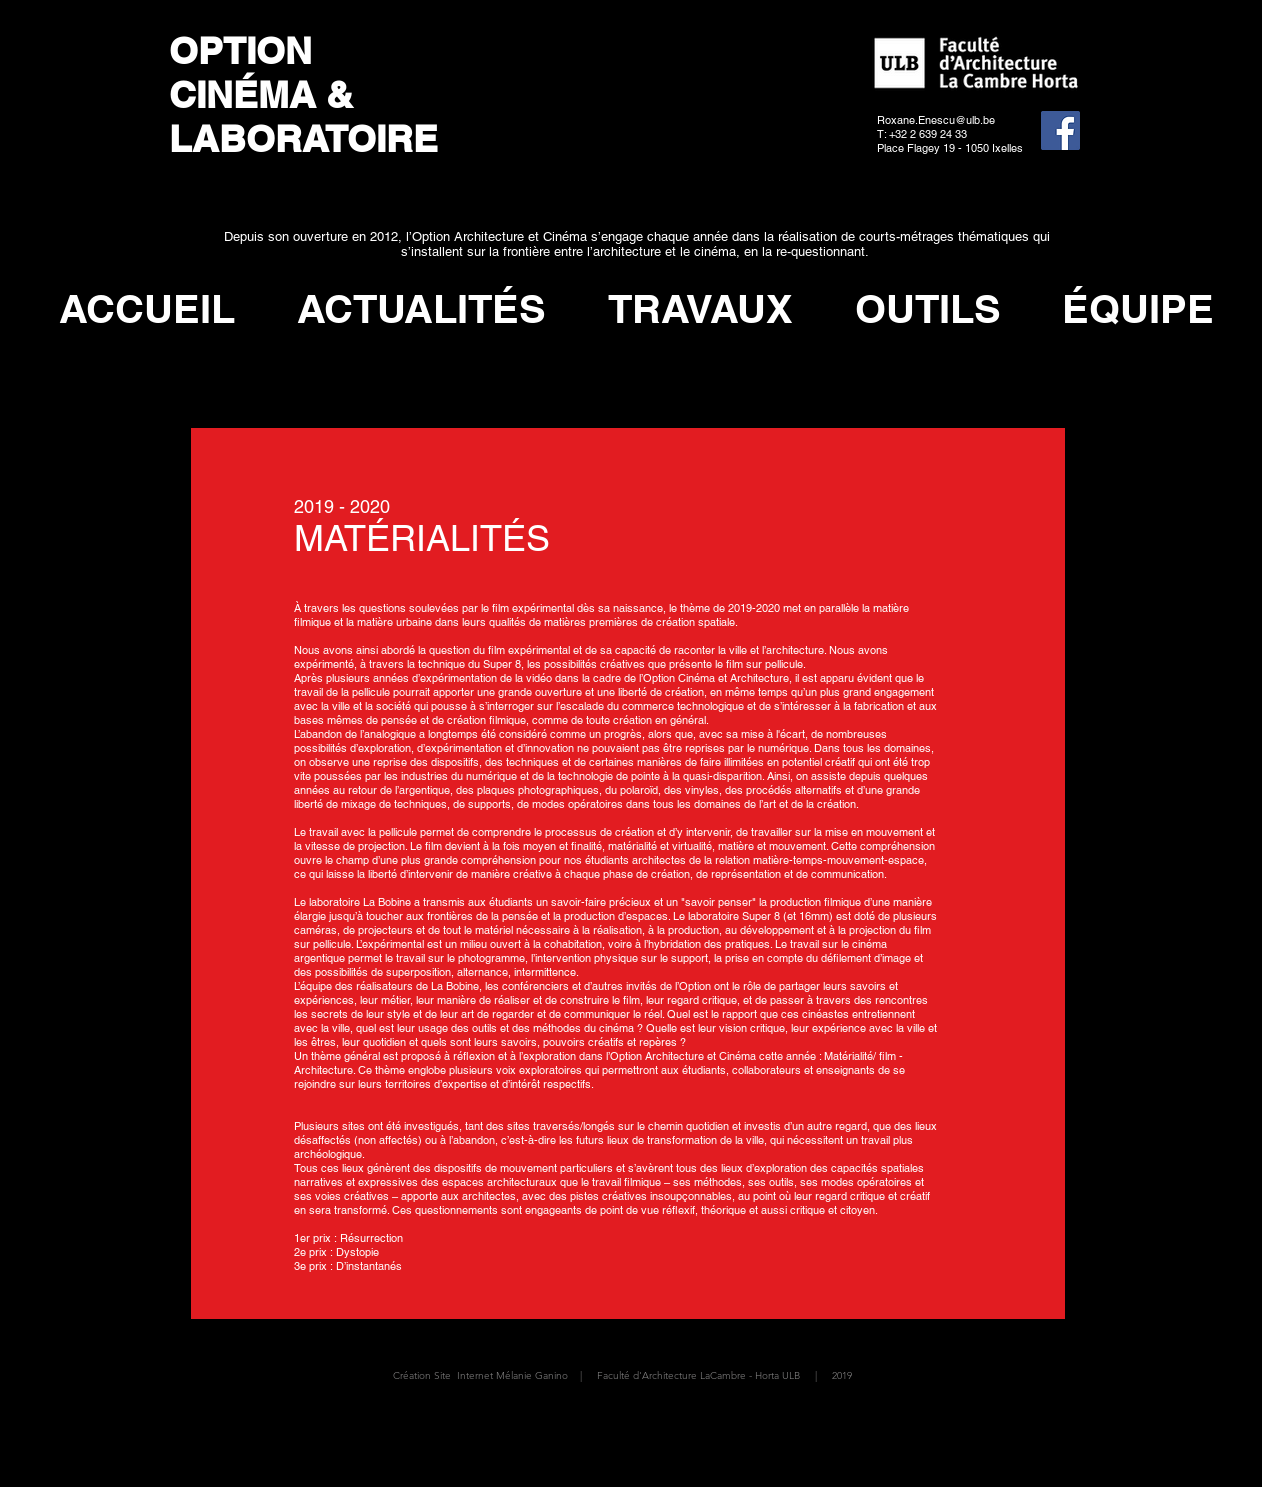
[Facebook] (1060, 130)
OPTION (245, 50)
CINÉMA (242, 94)
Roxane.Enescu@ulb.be (936, 120)
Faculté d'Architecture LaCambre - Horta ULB (698, 1375)
